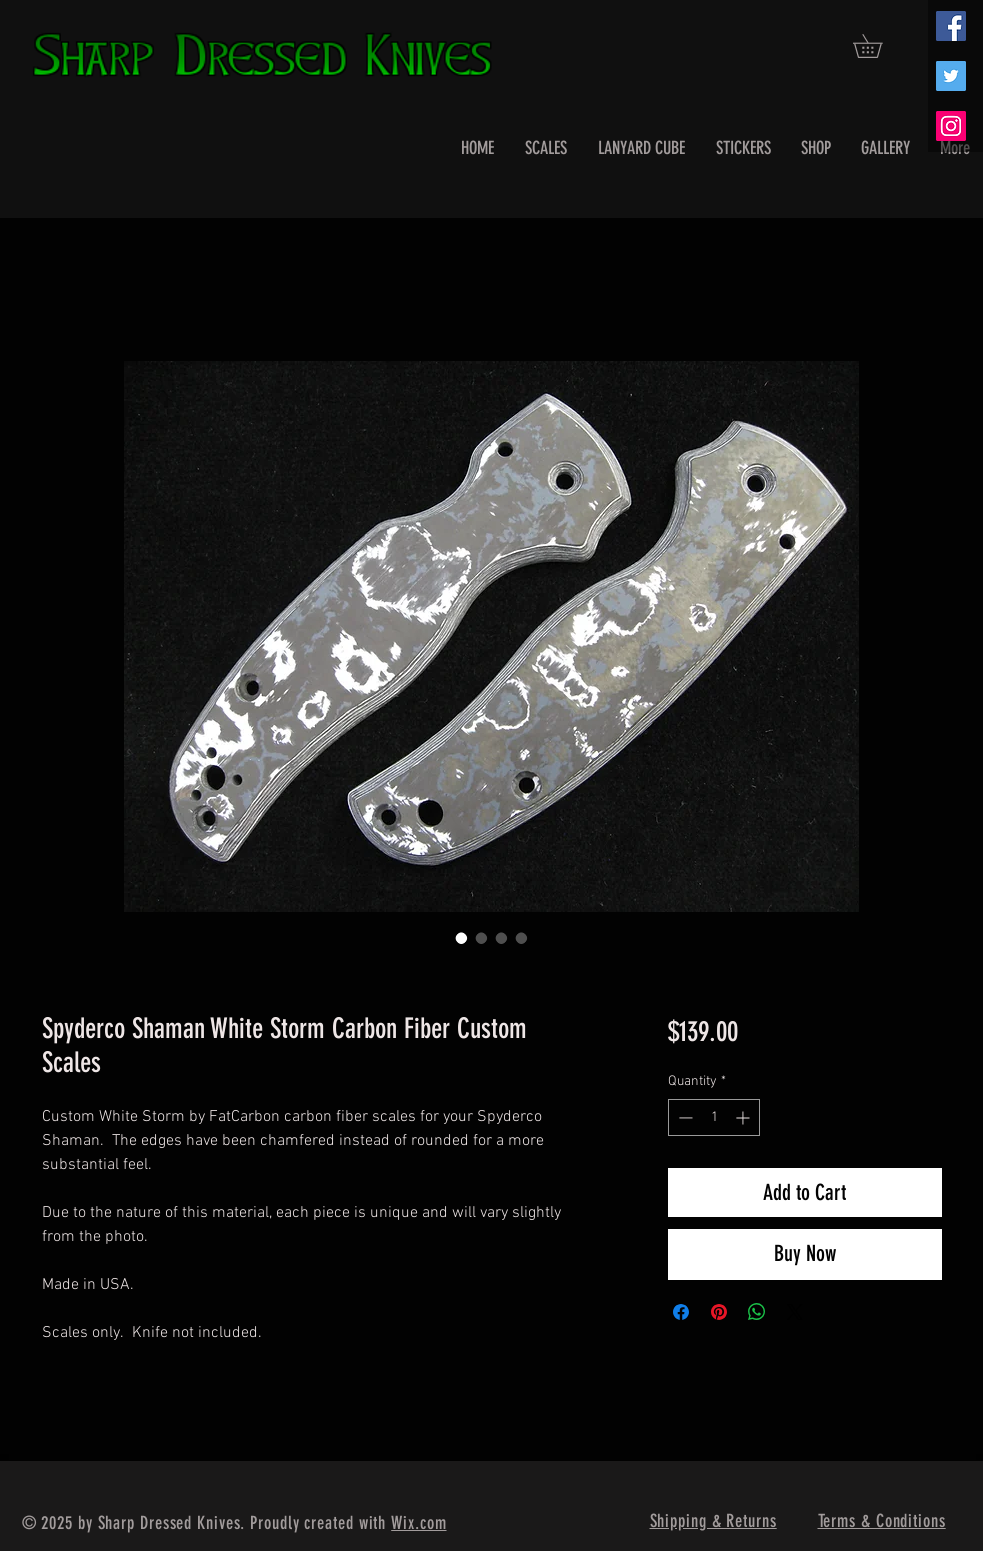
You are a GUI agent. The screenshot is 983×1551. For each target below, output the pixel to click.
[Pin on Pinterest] (719, 1312)
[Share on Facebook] (681, 1312)
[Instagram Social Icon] (951, 126)
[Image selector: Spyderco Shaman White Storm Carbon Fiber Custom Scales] (462, 938)
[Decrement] (683, 1117)
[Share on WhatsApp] (757, 1312)
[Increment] (744, 1117)
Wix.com (418, 1523)
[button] (879, 46)
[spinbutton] (714, 1117)
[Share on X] (795, 1312)
